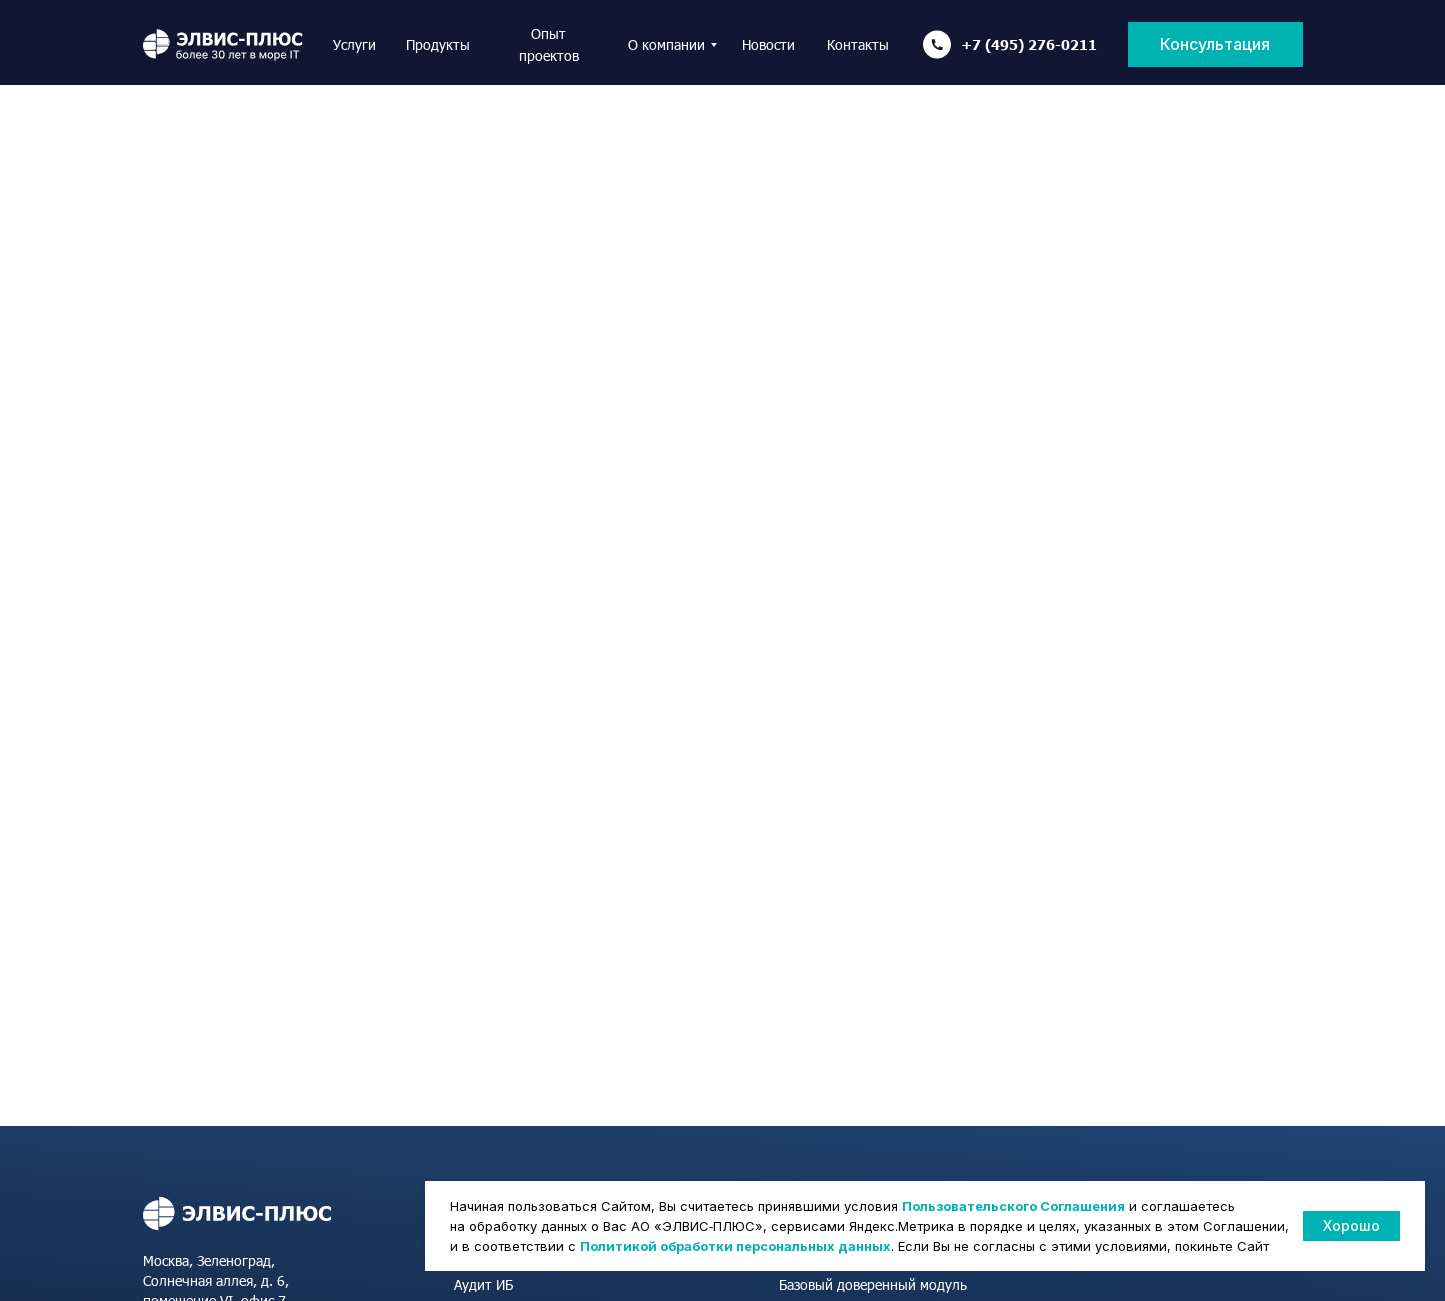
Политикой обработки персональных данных (735, 1246)
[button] (1215, 44)
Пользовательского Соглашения (1013, 1206)
